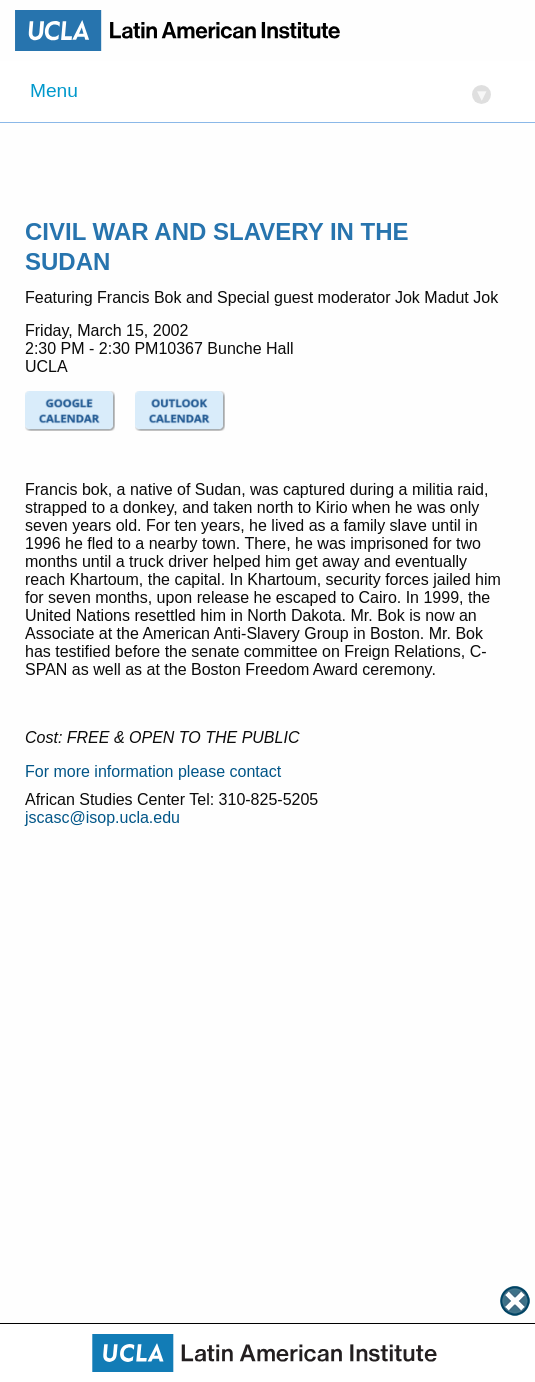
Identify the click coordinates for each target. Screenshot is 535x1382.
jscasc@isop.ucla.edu (102, 817)
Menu (260, 92)
